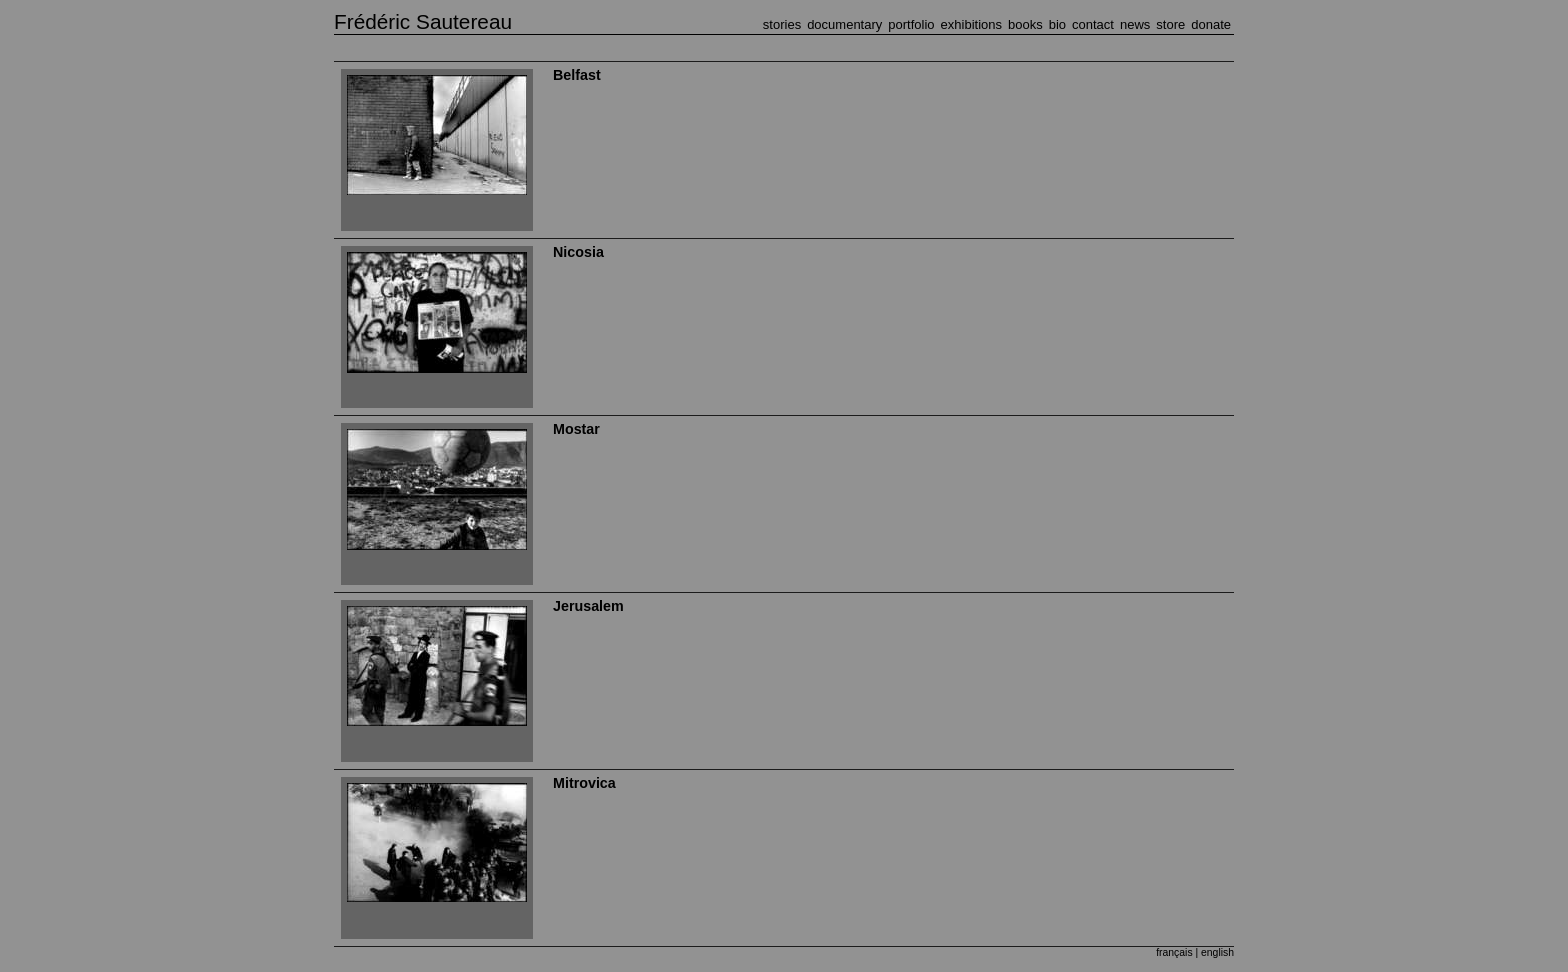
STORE (1170, 24)
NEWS (1135, 24)
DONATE (1211, 24)
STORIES (782, 24)
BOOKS (1025, 24)
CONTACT (1093, 24)
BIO (1057, 24)
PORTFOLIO (911, 24)
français (1174, 952)
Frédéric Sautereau (423, 21)
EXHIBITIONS (971, 24)
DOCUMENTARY (844, 24)
